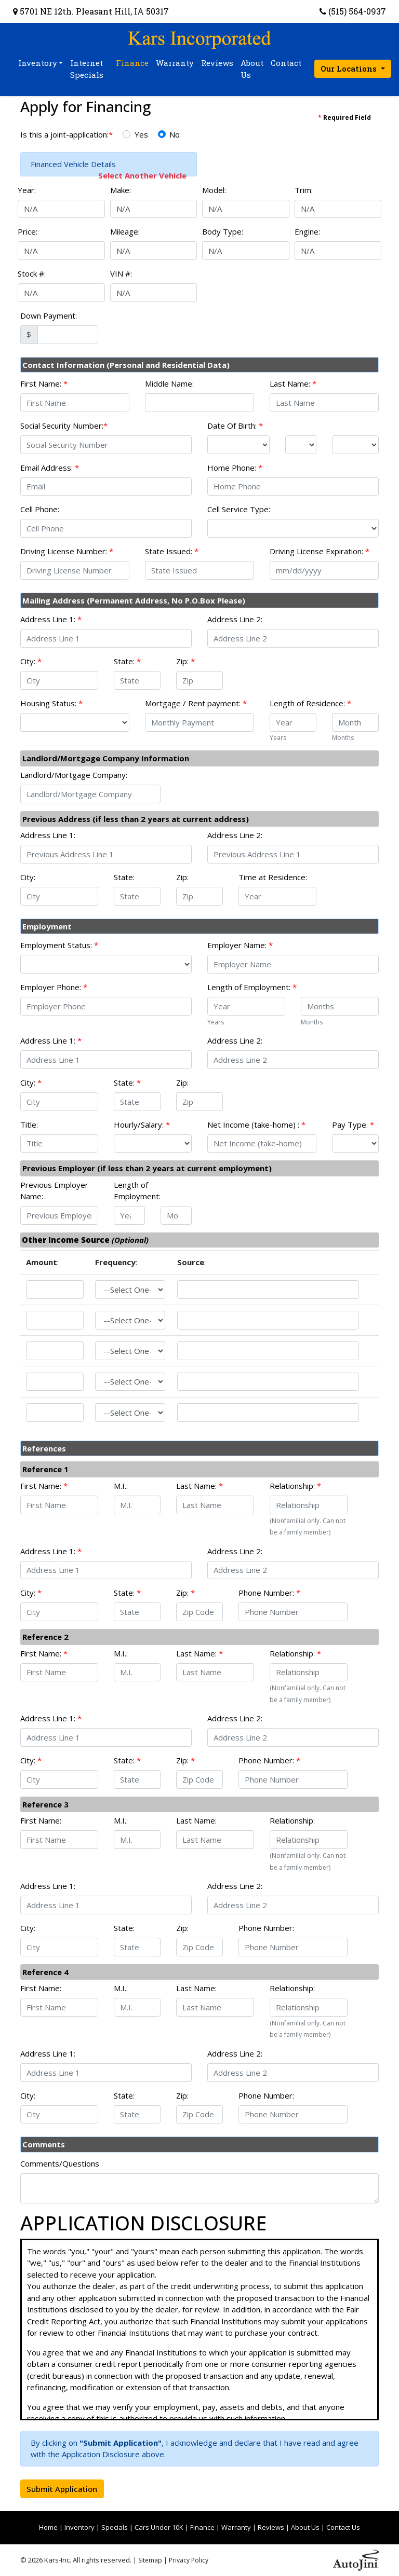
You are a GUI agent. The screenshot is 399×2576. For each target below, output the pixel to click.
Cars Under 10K (159, 2527)
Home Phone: (234, 467)
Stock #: (32, 273)
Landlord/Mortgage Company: (73, 775)
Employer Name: (240, 945)
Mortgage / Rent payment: (196, 703)
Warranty (236, 2527)
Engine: (307, 231)
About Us (305, 2527)
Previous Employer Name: (54, 1191)
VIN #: (121, 273)
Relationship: (295, 1486)
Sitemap (150, 2560)
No (174, 134)
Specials (114, 2527)
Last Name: (293, 383)
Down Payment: (48, 315)
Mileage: (125, 231)
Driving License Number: (66, 551)
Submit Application (61, 2489)
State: (127, 661)
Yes (141, 134)
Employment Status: (59, 945)
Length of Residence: (310, 703)
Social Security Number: (64, 425)
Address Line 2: (234, 619)
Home (48, 2527)
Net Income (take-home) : (256, 1124)
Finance (202, 2527)
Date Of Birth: (235, 425)
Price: (27, 231)
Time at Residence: (272, 877)
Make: (120, 190)
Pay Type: (353, 1124)
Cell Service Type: (238, 509)
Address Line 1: (51, 619)
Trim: (304, 190)
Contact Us (343, 2527)
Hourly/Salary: (142, 1124)
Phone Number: (269, 1592)
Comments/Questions (59, 2163)
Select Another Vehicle (142, 175)
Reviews (271, 2527)
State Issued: (171, 551)
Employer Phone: (53, 987)
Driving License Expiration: (319, 551)
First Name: (44, 383)
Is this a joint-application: (66, 134)
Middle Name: (169, 383)
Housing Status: (51, 703)
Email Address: (49, 467)
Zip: (185, 661)
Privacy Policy (188, 2560)
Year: (27, 190)
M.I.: (121, 1486)
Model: (214, 190)
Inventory (79, 2527)
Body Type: (222, 231)
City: (31, 661)
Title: (29, 1124)
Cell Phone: (39, 509)
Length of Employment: (252, 987)
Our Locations (350, 68)
